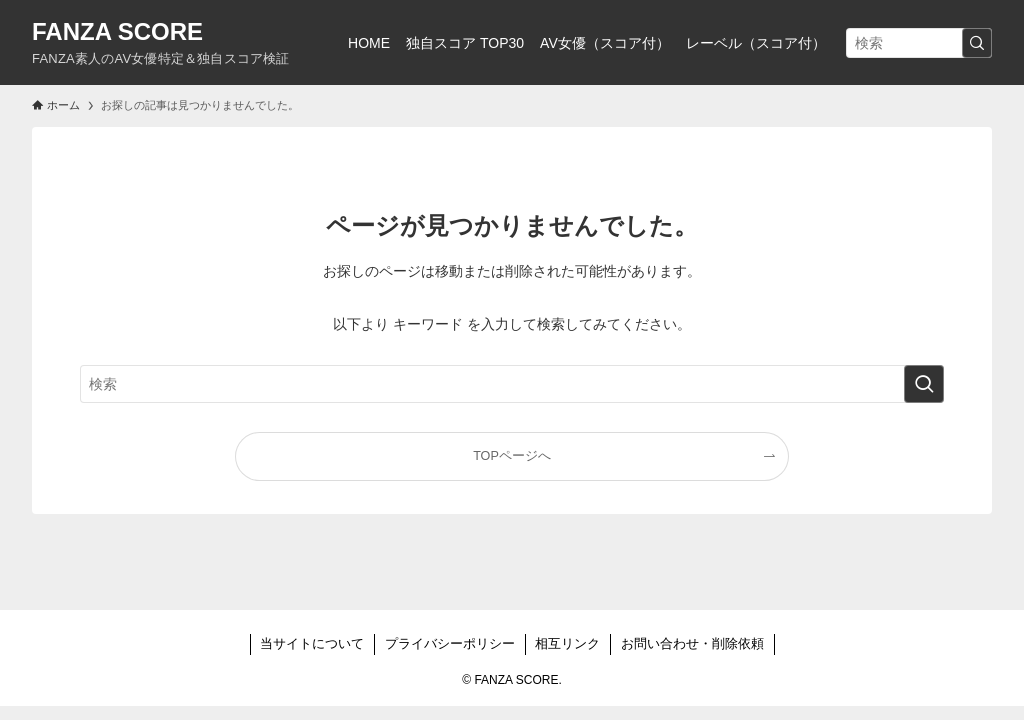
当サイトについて (312, 643)
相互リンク (567, 643)
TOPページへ (512, 456)
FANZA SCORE (117, 32)
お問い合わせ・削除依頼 (692, 643)
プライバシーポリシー (450, 643)
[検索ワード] (919, 43)
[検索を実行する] (977, 43)
